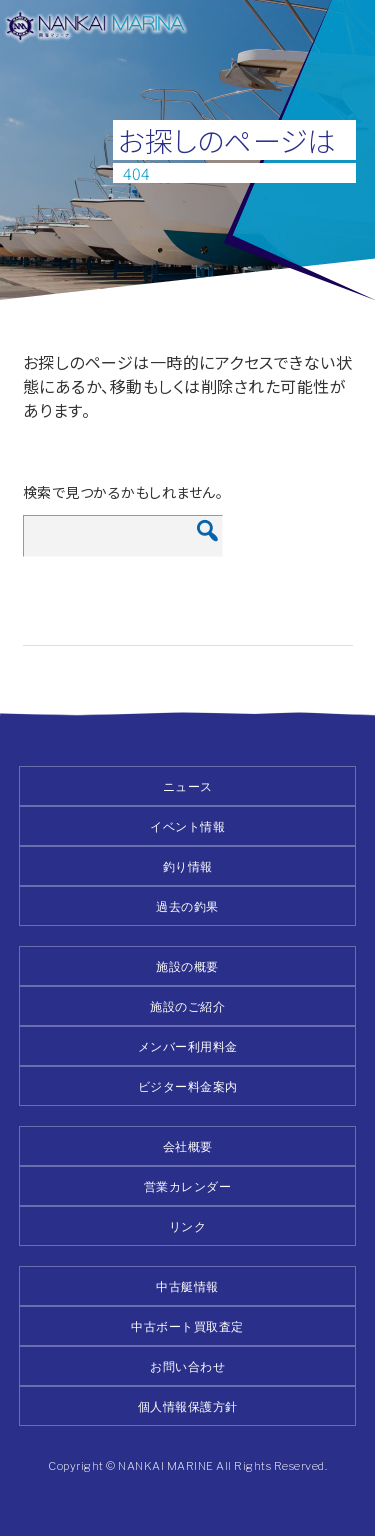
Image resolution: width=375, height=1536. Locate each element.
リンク (188, 1226)
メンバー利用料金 (188, 1046)
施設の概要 (187, 966)
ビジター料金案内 (188, 1086)
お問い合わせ (187, 1366)
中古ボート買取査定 (187, 1326)
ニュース (188, 786)
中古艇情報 (187, 1286)
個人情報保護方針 (188, 1406)
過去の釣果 (187, 906)
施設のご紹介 (187, 1006)
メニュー (347, 28)
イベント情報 (187, 826)
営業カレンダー (188, 1186)
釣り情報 (188, 866)
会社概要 (188, 1146)
